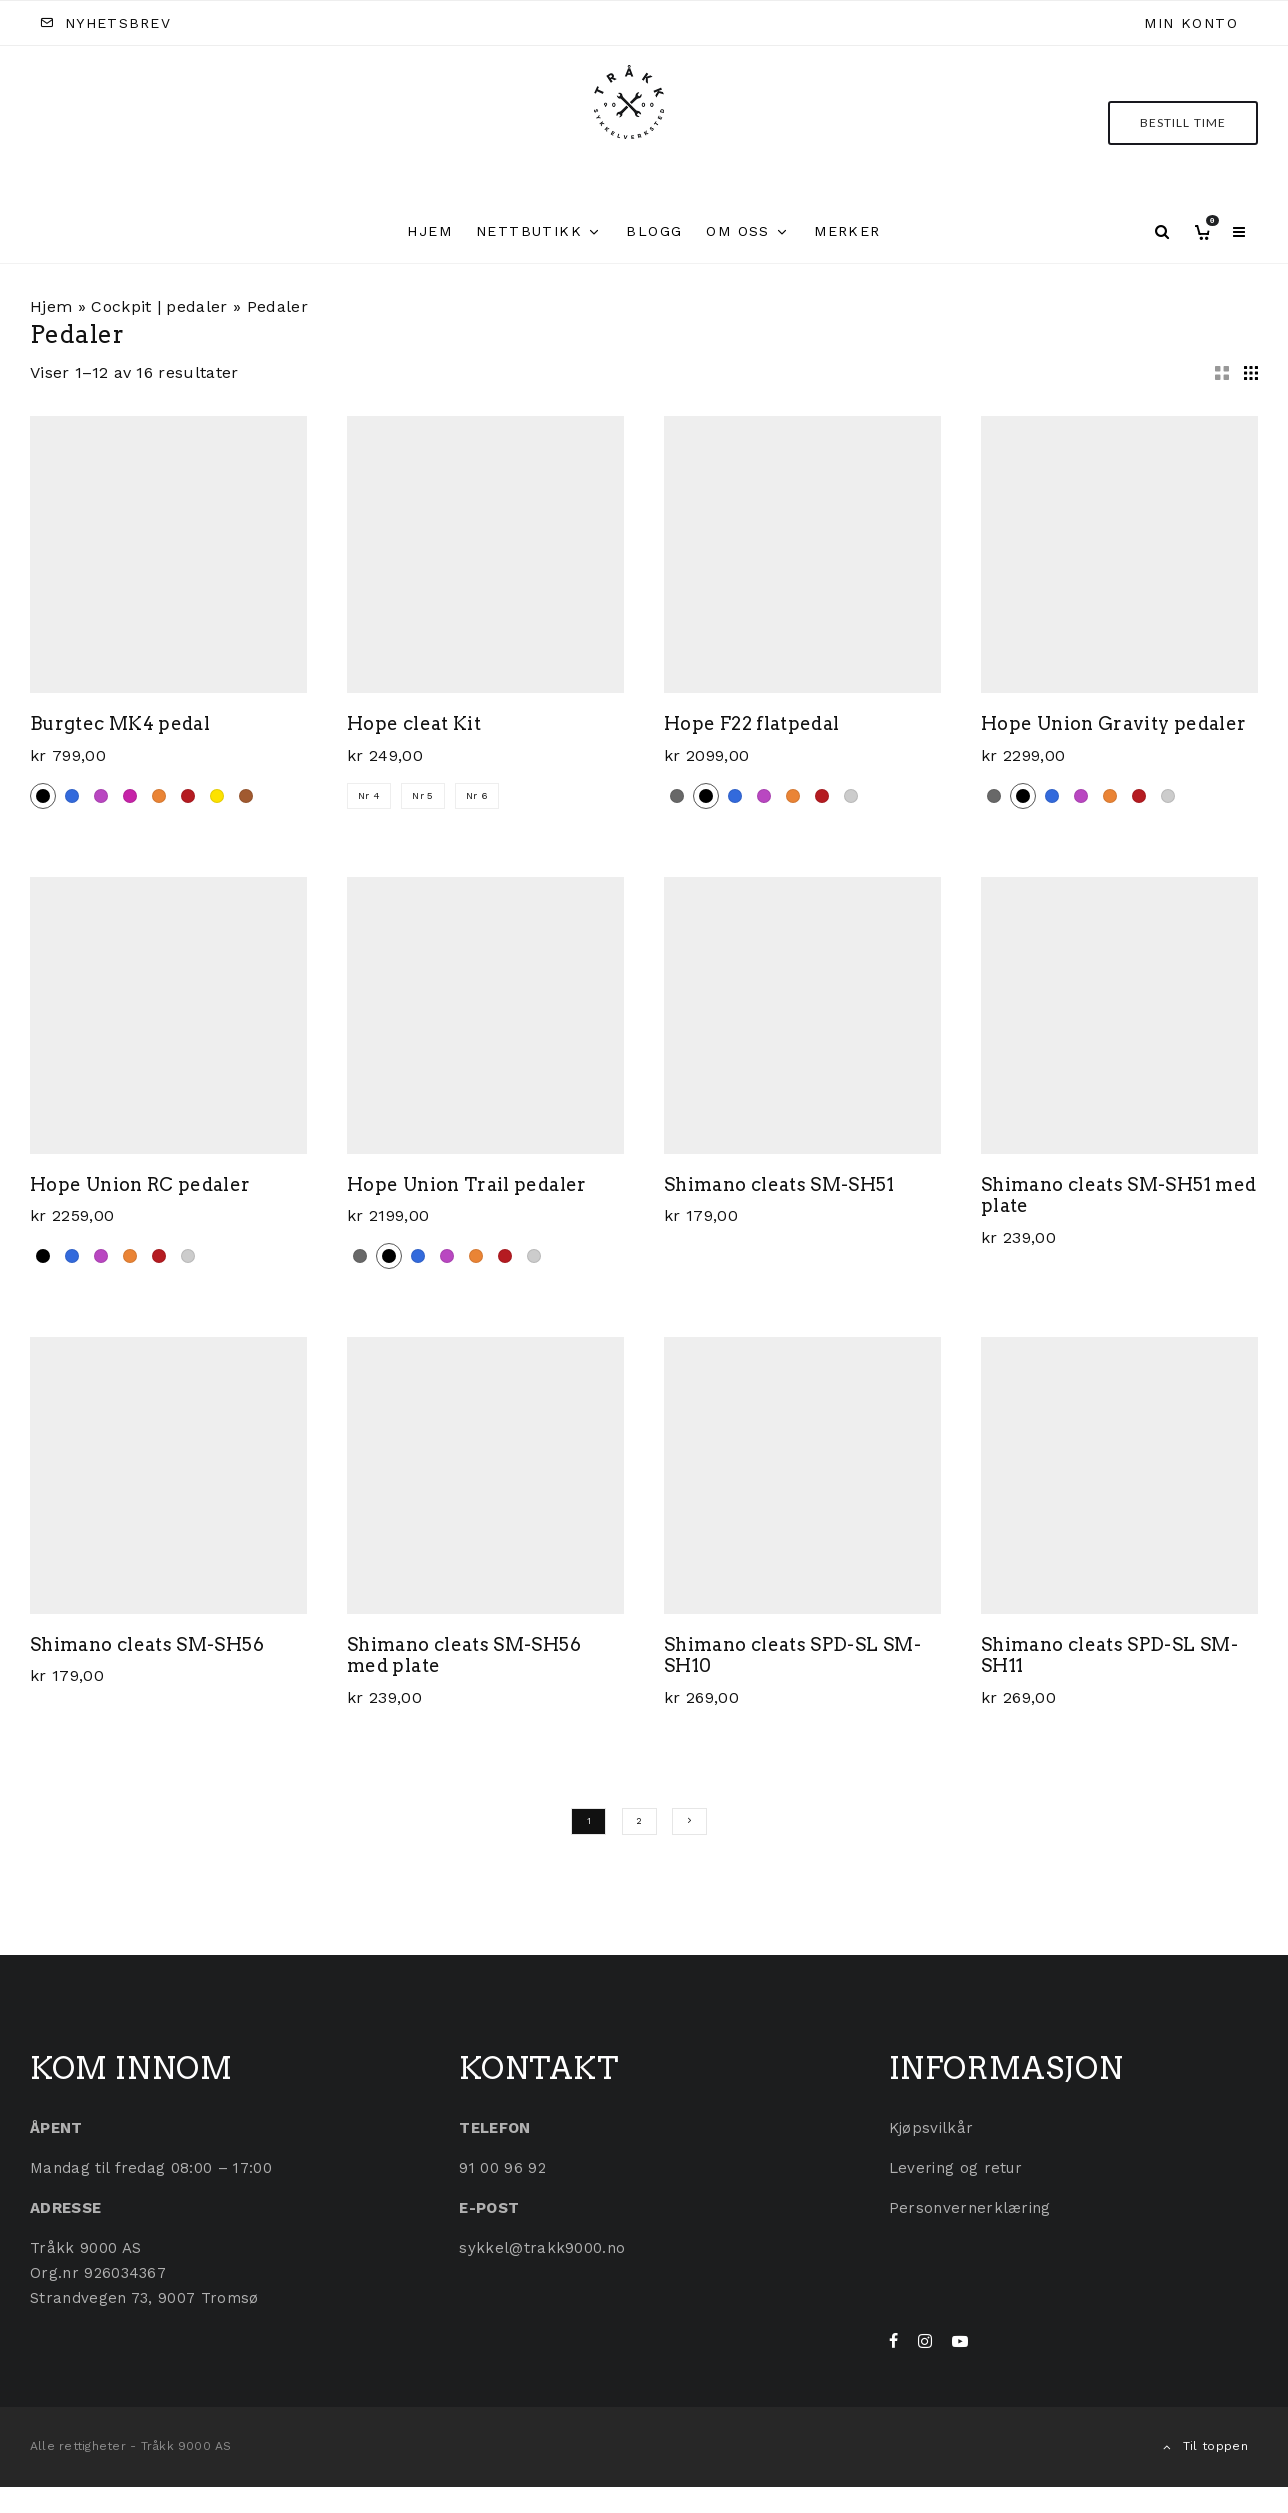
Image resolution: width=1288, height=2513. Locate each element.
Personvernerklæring (970, 2208)
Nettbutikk (529, 231)
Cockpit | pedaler (159, 306)
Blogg (654, 231)
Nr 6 (477, 795)
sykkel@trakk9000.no (542, 2248)
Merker (847, 231)
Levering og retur (955, 2168)
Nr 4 (369, 795)
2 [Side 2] (639, 1821)
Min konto (1191, 23)
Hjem (429, 231)
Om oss (737, 231)
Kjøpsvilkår (931, 2128)
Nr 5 (422, 795)
